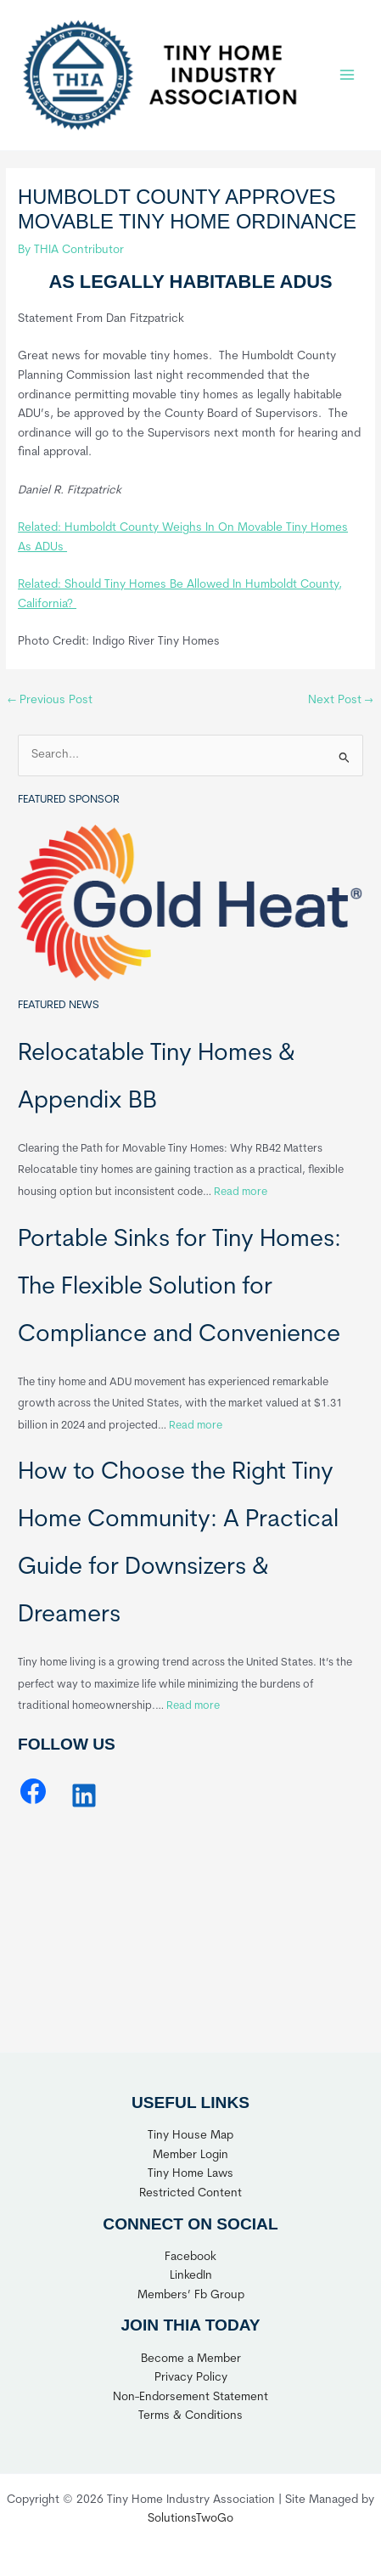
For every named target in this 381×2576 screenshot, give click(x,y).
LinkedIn (191, 2275)
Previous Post (50, 700)
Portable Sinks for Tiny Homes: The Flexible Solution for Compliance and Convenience (179, 1287)
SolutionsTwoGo (190, 2518)
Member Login (190, 2155)
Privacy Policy (190, 2377)
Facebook (190, 2257)
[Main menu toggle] (347, 75)
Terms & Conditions (190, 2415)
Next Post (340, 700)
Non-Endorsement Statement (190, 2397)
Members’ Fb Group (190, 2295)
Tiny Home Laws (190, 2173)
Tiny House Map (190, 2135)
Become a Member (191, 2359)
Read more (240, 1192)
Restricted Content (190, 2193)
